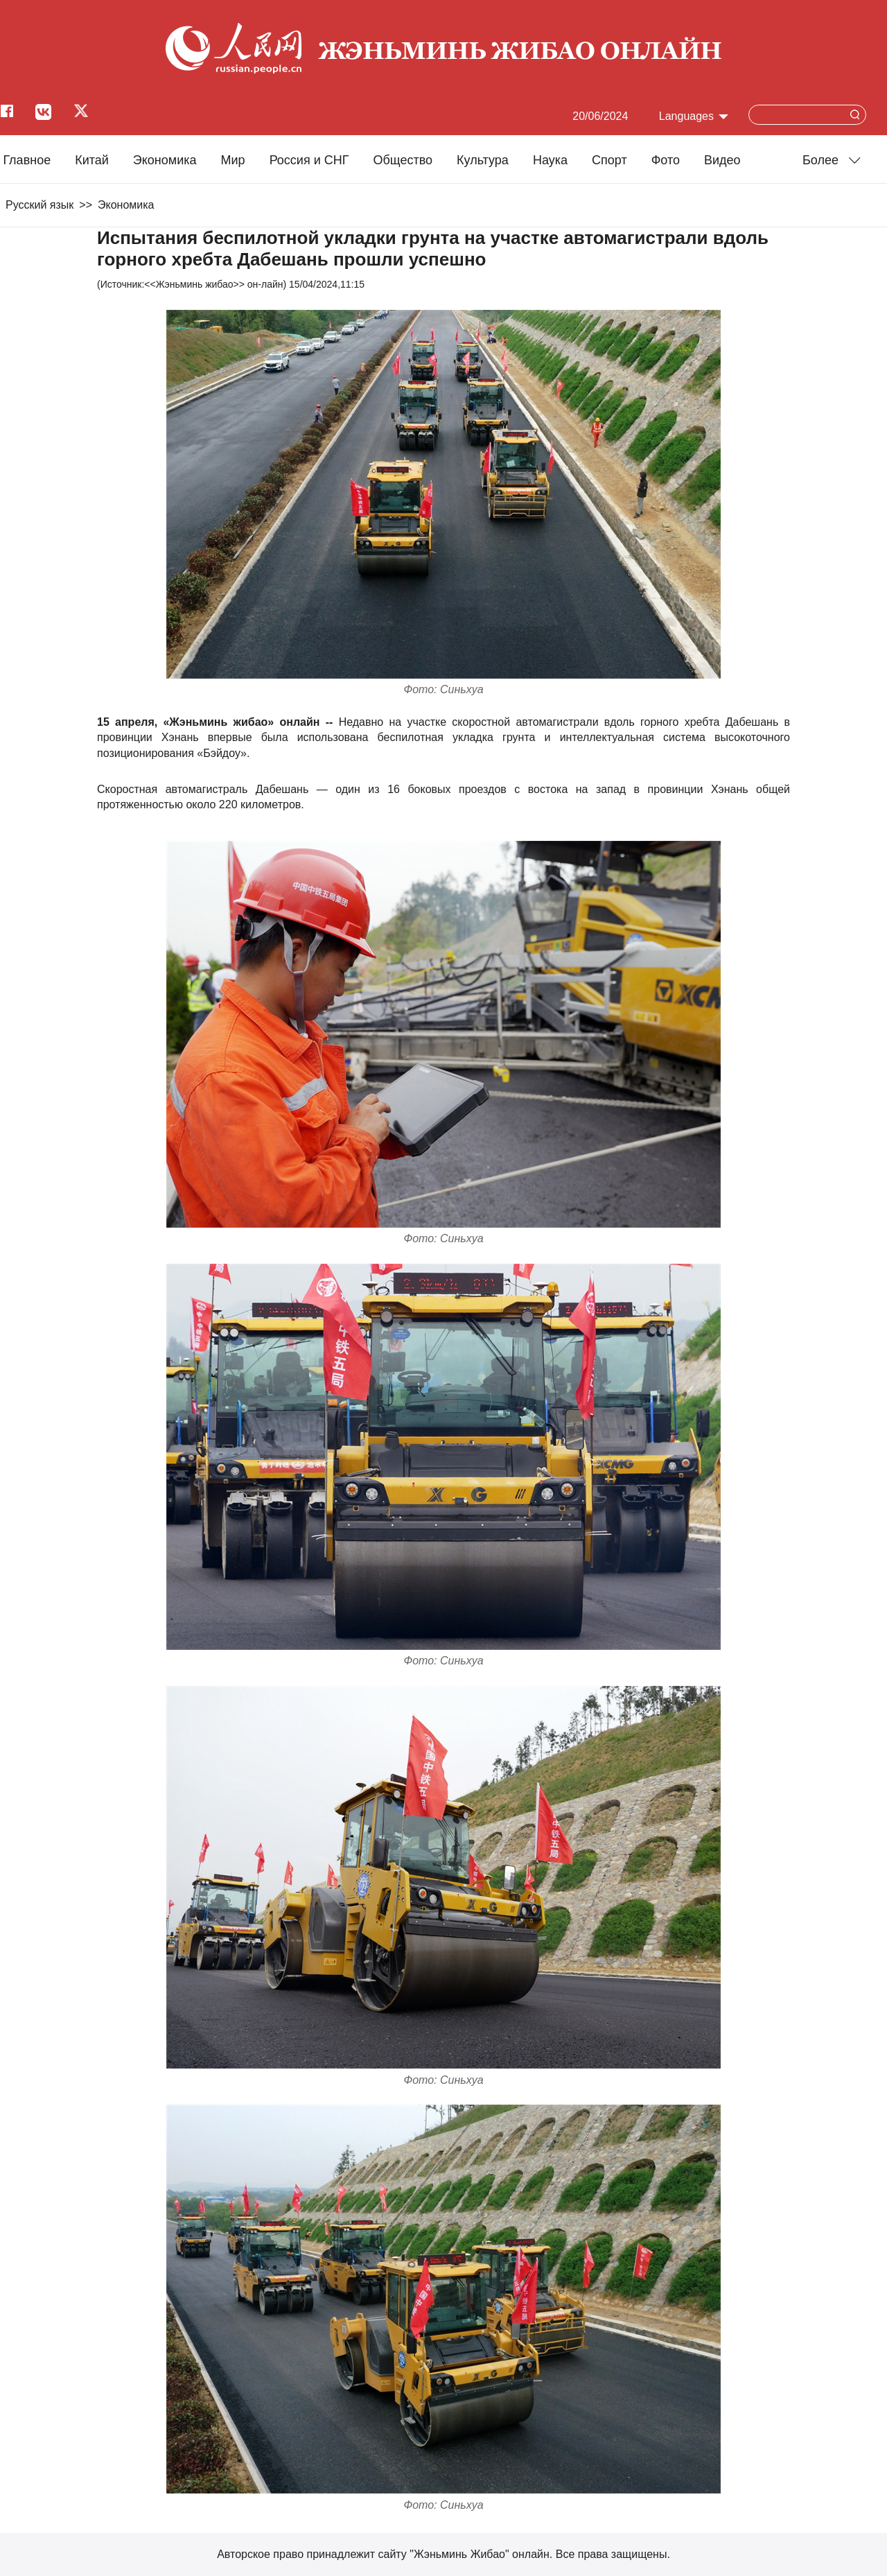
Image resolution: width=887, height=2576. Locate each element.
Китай (92, 160)
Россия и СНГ (309, 160)
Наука (550, 160)
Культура (483, 160)
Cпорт (609, 160)
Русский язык (39, 205)
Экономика (165, 160)
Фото (665, 160)
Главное (27, 160)
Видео (722, 160)
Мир (233, 160)
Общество (402, 160)
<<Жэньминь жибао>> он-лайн (213, 284)
